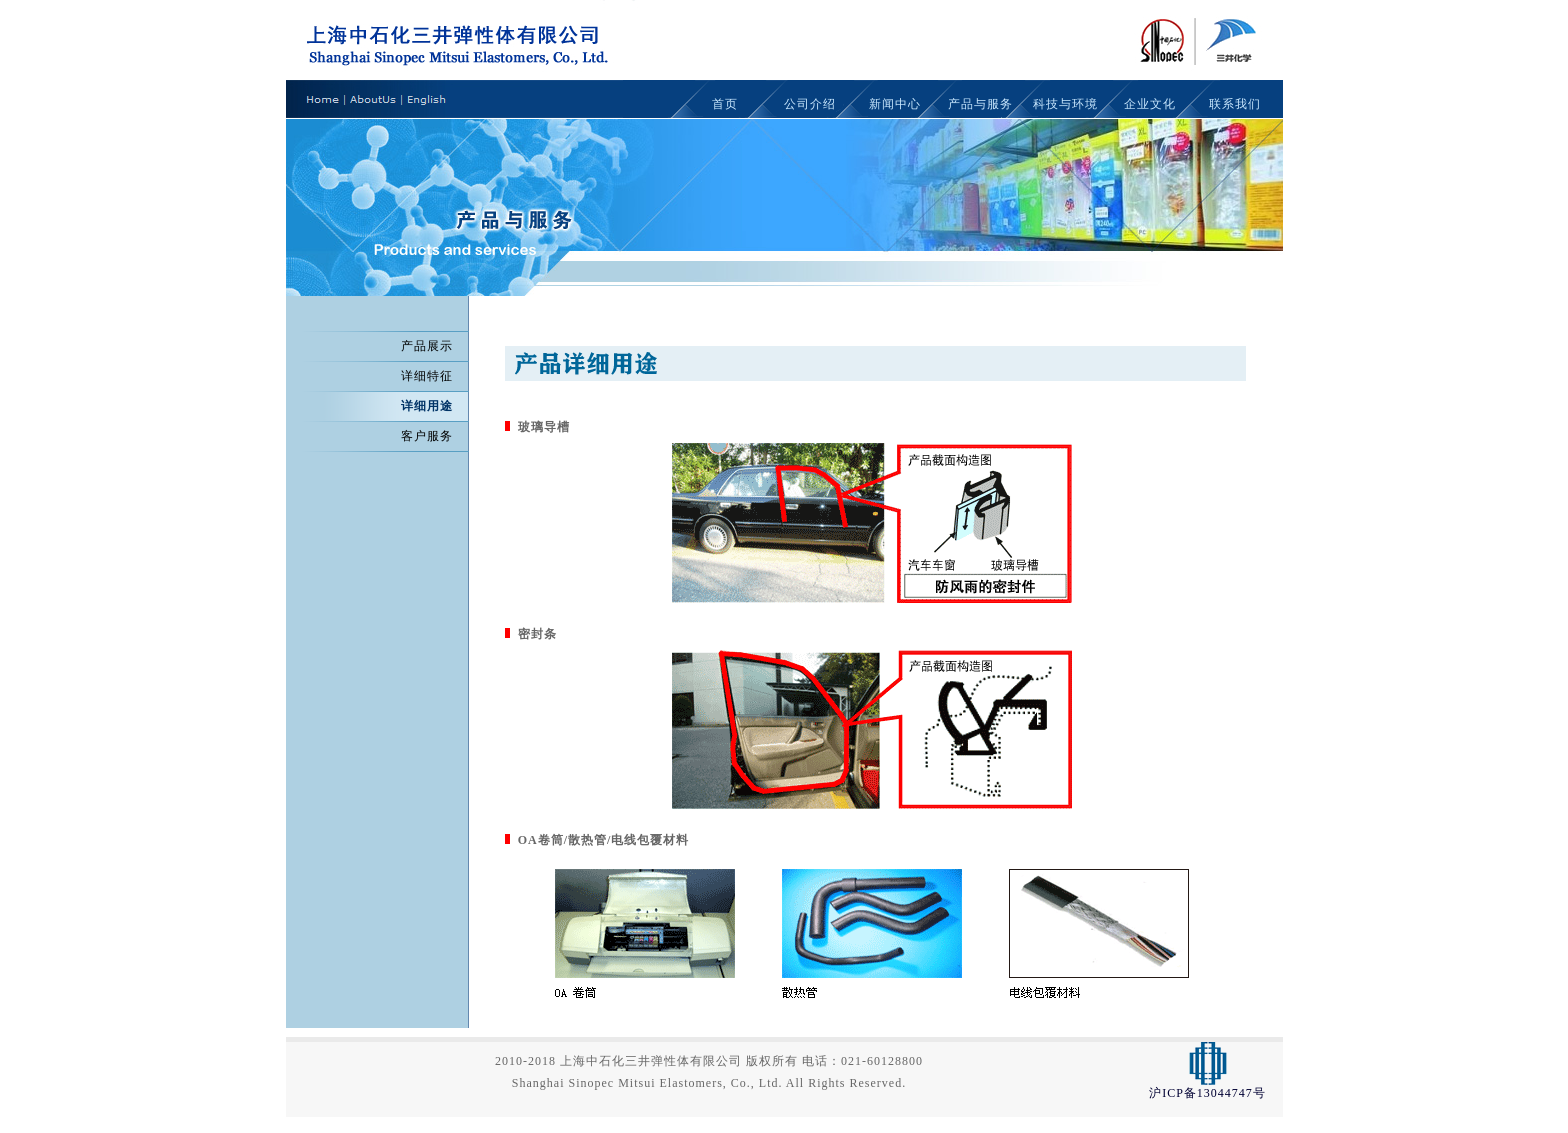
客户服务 (427, 436)
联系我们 (1235, 104)
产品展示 (427, 346)
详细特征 (427, 376)
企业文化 (1150, 104)
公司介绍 (810, 104)
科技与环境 (1065, 104)
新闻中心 (895, 104)
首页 (725, 104)
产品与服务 (980, 104)
